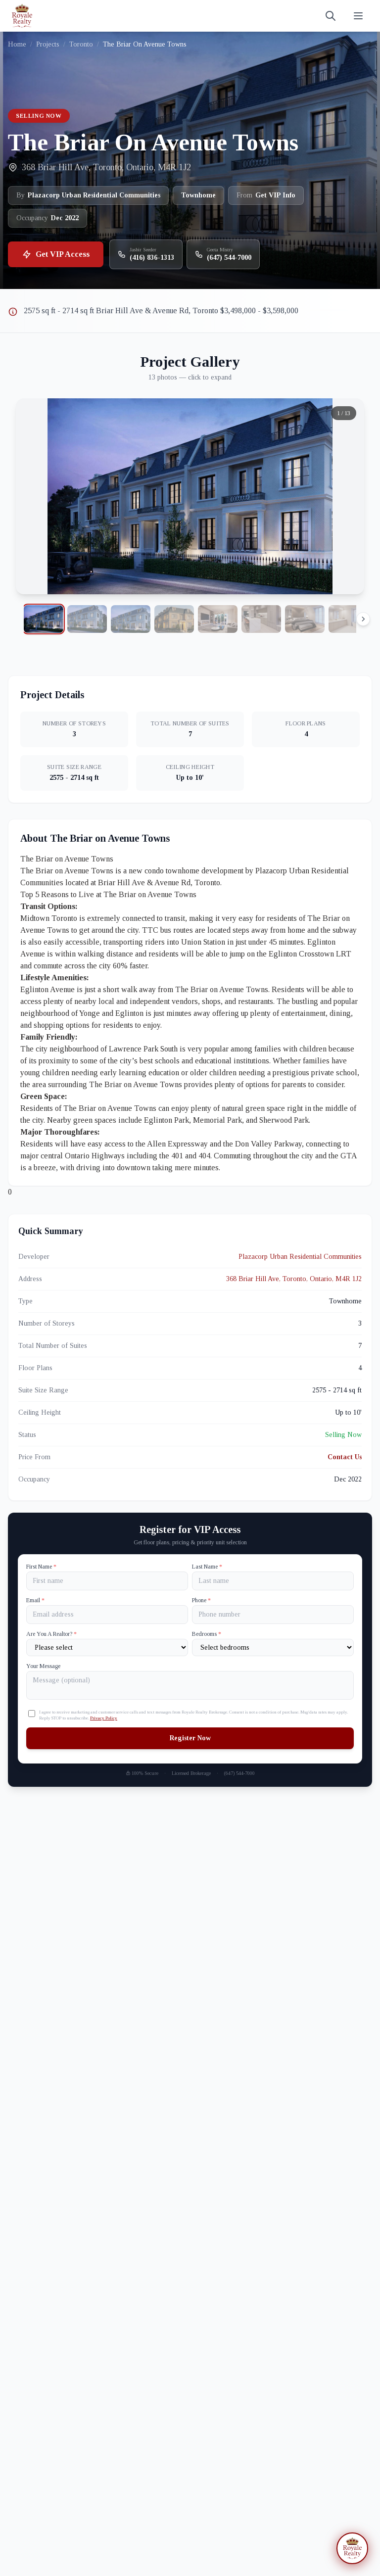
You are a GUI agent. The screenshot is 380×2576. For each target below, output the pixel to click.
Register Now (190, 1738)
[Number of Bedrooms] (273, 1647)
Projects (47, 44)
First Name (41, 1566)
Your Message (43, 1666)
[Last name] (273, 1581)
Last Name (207, 1566)
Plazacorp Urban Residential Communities (300, 1256)
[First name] (107, 1581)
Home (17, 44)
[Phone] (273, 1614)
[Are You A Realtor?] (107, 1647)
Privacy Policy (103, 1718)
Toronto (81, 44)
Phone (201, 1600)
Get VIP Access (56, 254)
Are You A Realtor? (51, 1633)
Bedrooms (206, 1633)
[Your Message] (190, 1685)
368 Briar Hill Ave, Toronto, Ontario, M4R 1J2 (294, 1279)
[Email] (107, 1614)
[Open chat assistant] (352, 2548)
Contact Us (345, 1457)
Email (35, 1600)
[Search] (330, 16)
